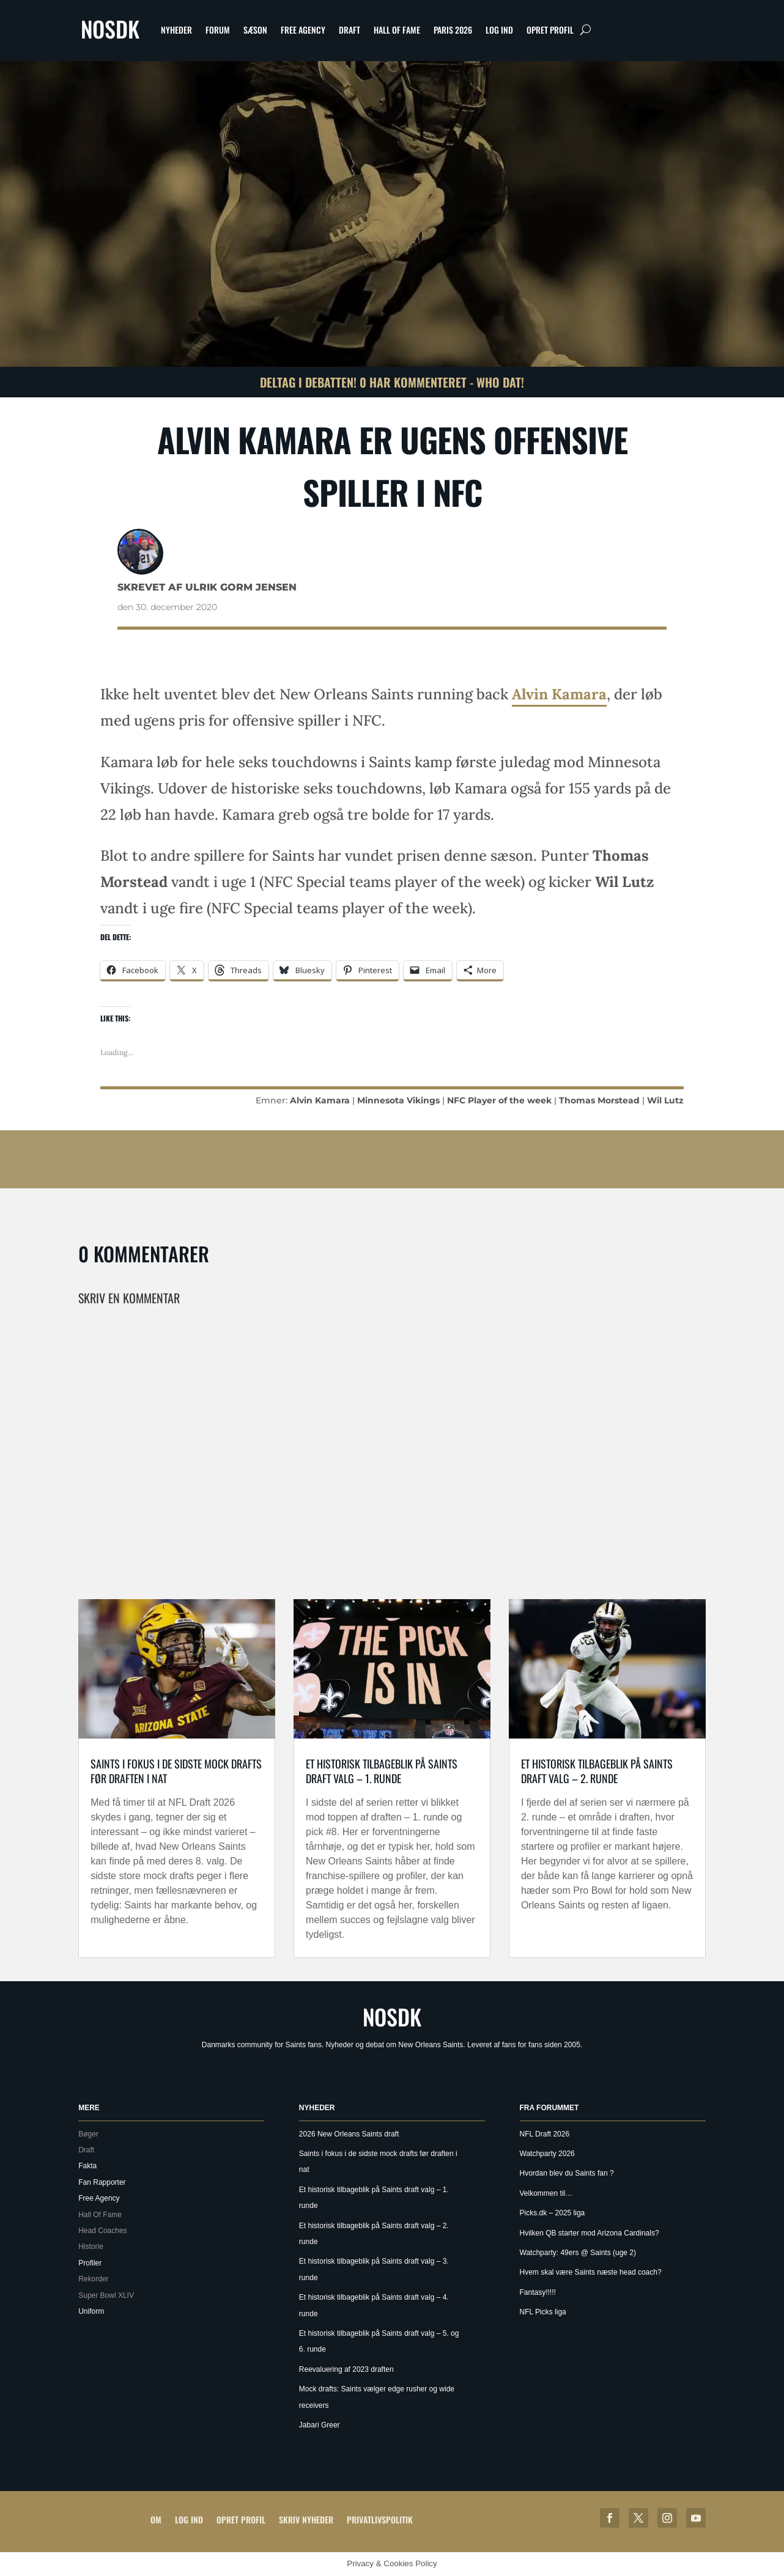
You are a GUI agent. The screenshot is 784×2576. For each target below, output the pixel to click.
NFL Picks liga (543, 2312)
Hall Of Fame (397, 29)
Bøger (88, 2134)
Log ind (499, 29)
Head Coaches (102, 2230)
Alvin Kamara (559, 694)
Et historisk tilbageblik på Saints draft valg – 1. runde (381, 1771)
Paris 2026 (453, 29)
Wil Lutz (665, 1100)
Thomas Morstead (599, 1100)
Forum (217, 29)
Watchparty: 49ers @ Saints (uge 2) (578, 2252)
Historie (90, 2246)
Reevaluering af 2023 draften (346, 2369)
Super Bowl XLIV (106, 2295)
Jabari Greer (319, 2425)
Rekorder (93, 2279)
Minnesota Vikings (398, 1100)
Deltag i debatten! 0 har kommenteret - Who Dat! (392, 382)
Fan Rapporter (101, 2182)
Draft (349, 29)
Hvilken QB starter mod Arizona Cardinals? (589, 2233)
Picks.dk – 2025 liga (552, 2213)
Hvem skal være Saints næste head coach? (591, 2272)
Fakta (87, 2166)
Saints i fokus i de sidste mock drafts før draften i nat (176, 1771)
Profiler (90, 2263)
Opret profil (550, 29)
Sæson (255, 29)
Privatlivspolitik (380, 2519)
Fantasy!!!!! (538, 2292)
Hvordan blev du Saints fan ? (567, 2173)
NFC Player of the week (499, 1100)
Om (155, 2519)
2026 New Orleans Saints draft (349, 2134)
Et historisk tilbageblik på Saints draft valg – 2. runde (597, 1771)
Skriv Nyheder (306, 2519)
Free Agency (303, 29)
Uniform (91, 2311)
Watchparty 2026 (547, 2153)
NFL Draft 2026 (545, 2134)
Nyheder (176, 29)
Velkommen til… (546, 2193)
